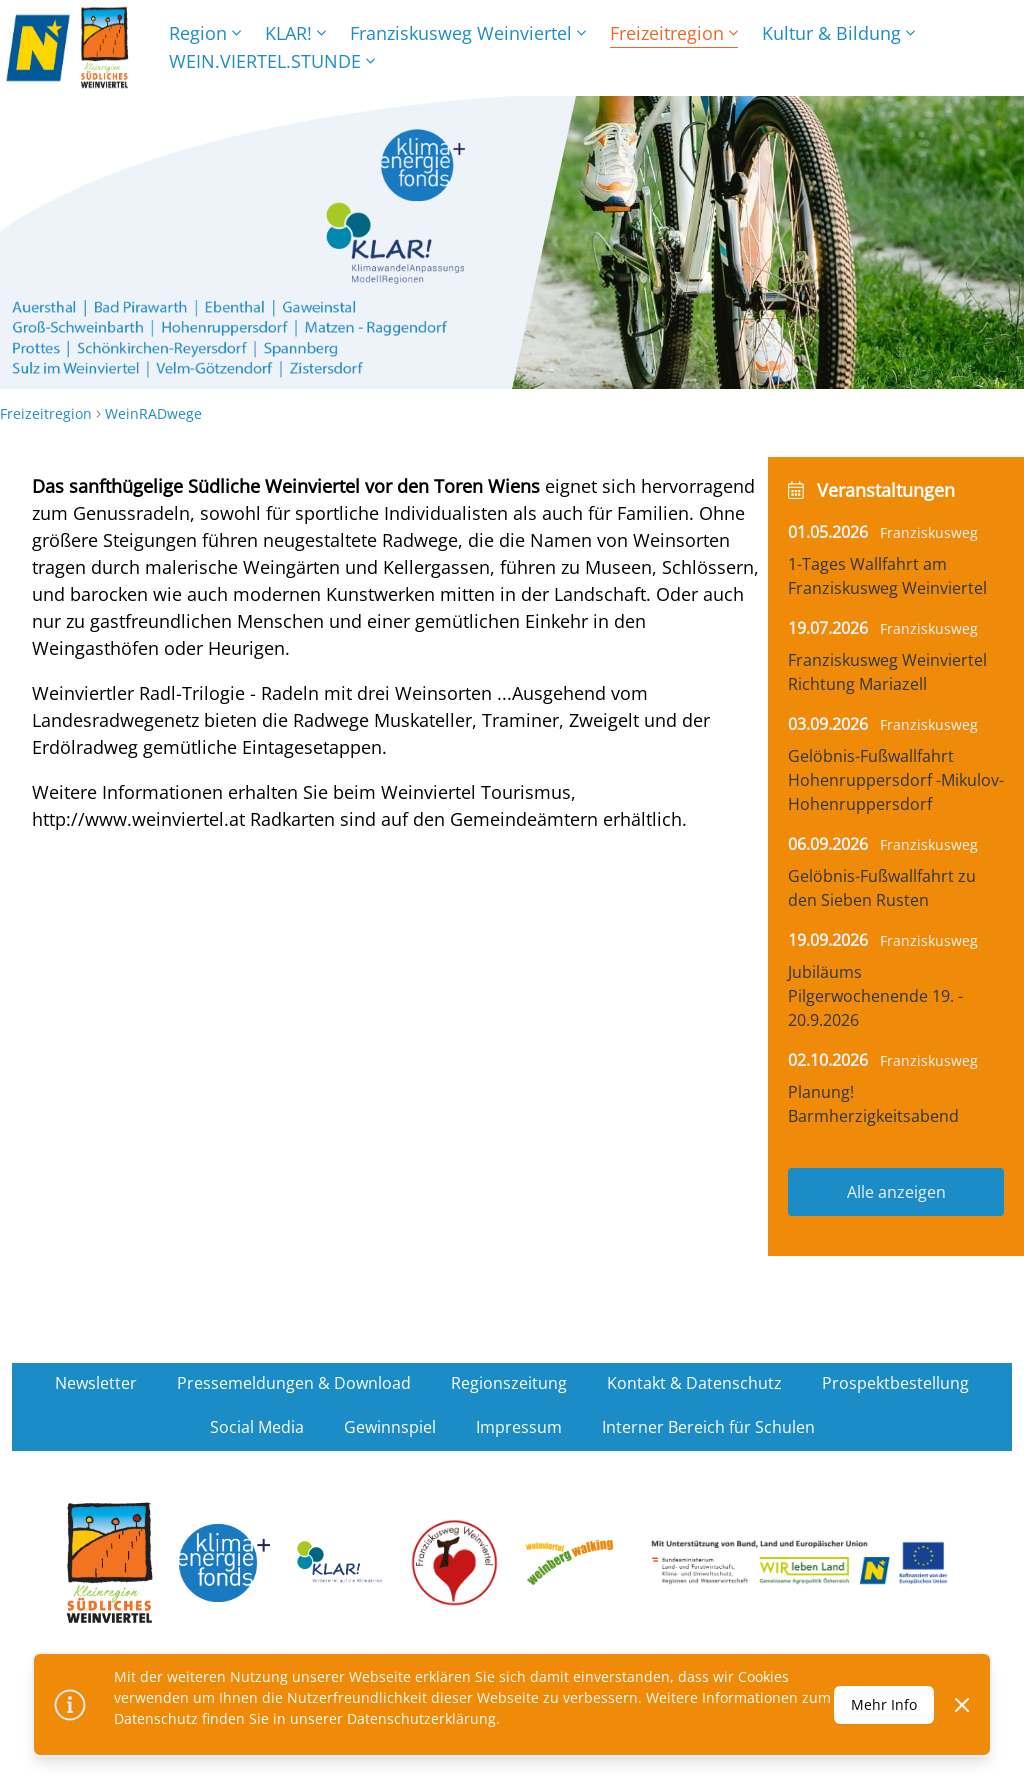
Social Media (257, 1427)
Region (205, 33)
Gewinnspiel (390, 1427)
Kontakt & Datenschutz (694, 1383)
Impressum (519, 1427)
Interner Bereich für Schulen (708, 1427)
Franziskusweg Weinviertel (468, 33)
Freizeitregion (674, 33)
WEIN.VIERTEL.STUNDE (272, 61)
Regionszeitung (509, 1383)
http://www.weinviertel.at (138, 819)
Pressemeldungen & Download (294, 1383)
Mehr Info (884, 1704)
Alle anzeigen (896, 1192)
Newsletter (96, 1383)
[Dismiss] (962, 1705)
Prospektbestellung (895, 1383)
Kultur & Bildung (838, 33)
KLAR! (295, 33)
